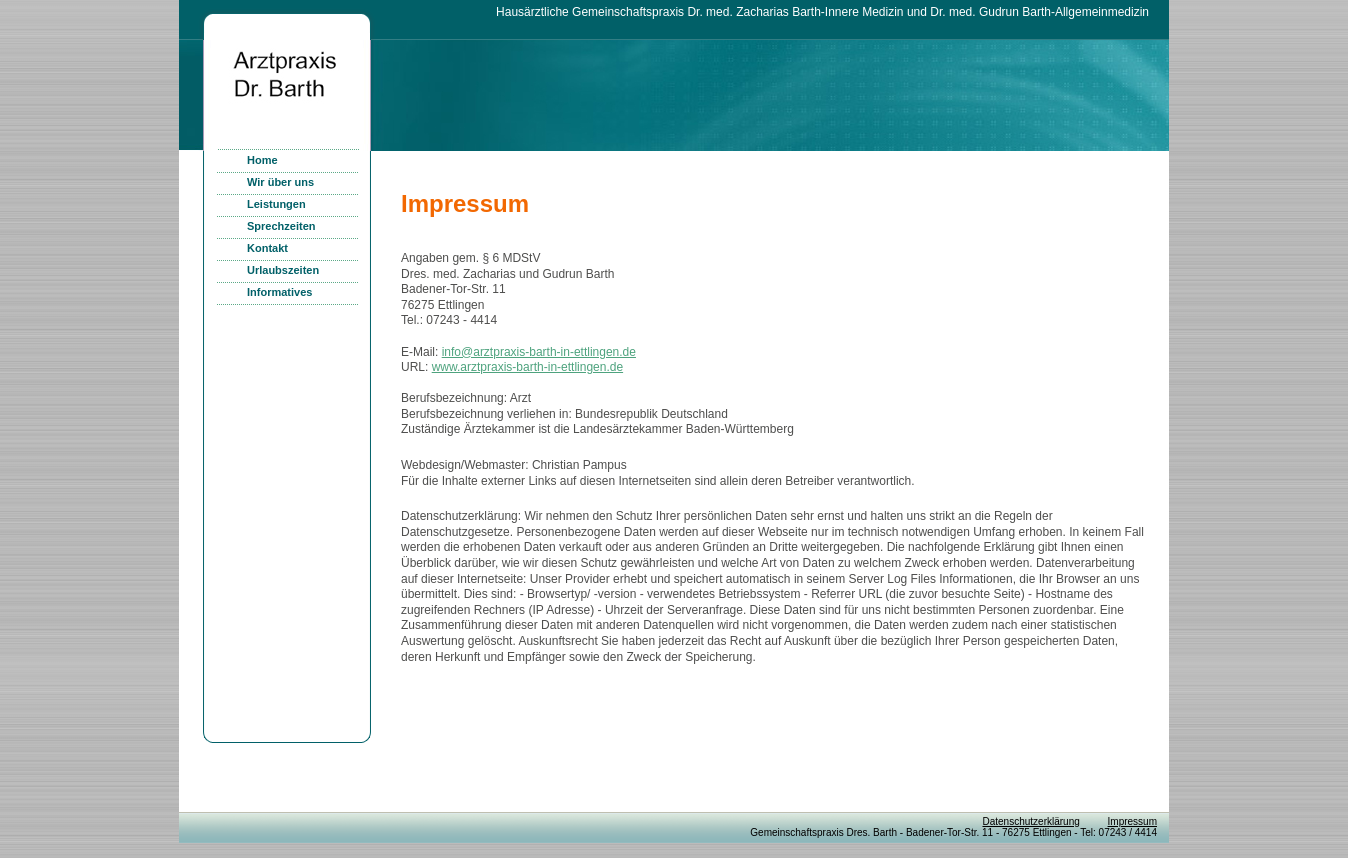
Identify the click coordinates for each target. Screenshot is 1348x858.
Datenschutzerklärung (1030, 821)
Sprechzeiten (281, 226)
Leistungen (276, 204)
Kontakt (267, 248)
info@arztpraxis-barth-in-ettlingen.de (539, 352)
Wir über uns (280, 182)
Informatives (279, 292)
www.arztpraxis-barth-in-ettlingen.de (527, 367)
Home (262, 160)
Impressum (1132, 821)
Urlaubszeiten (283, 270)
